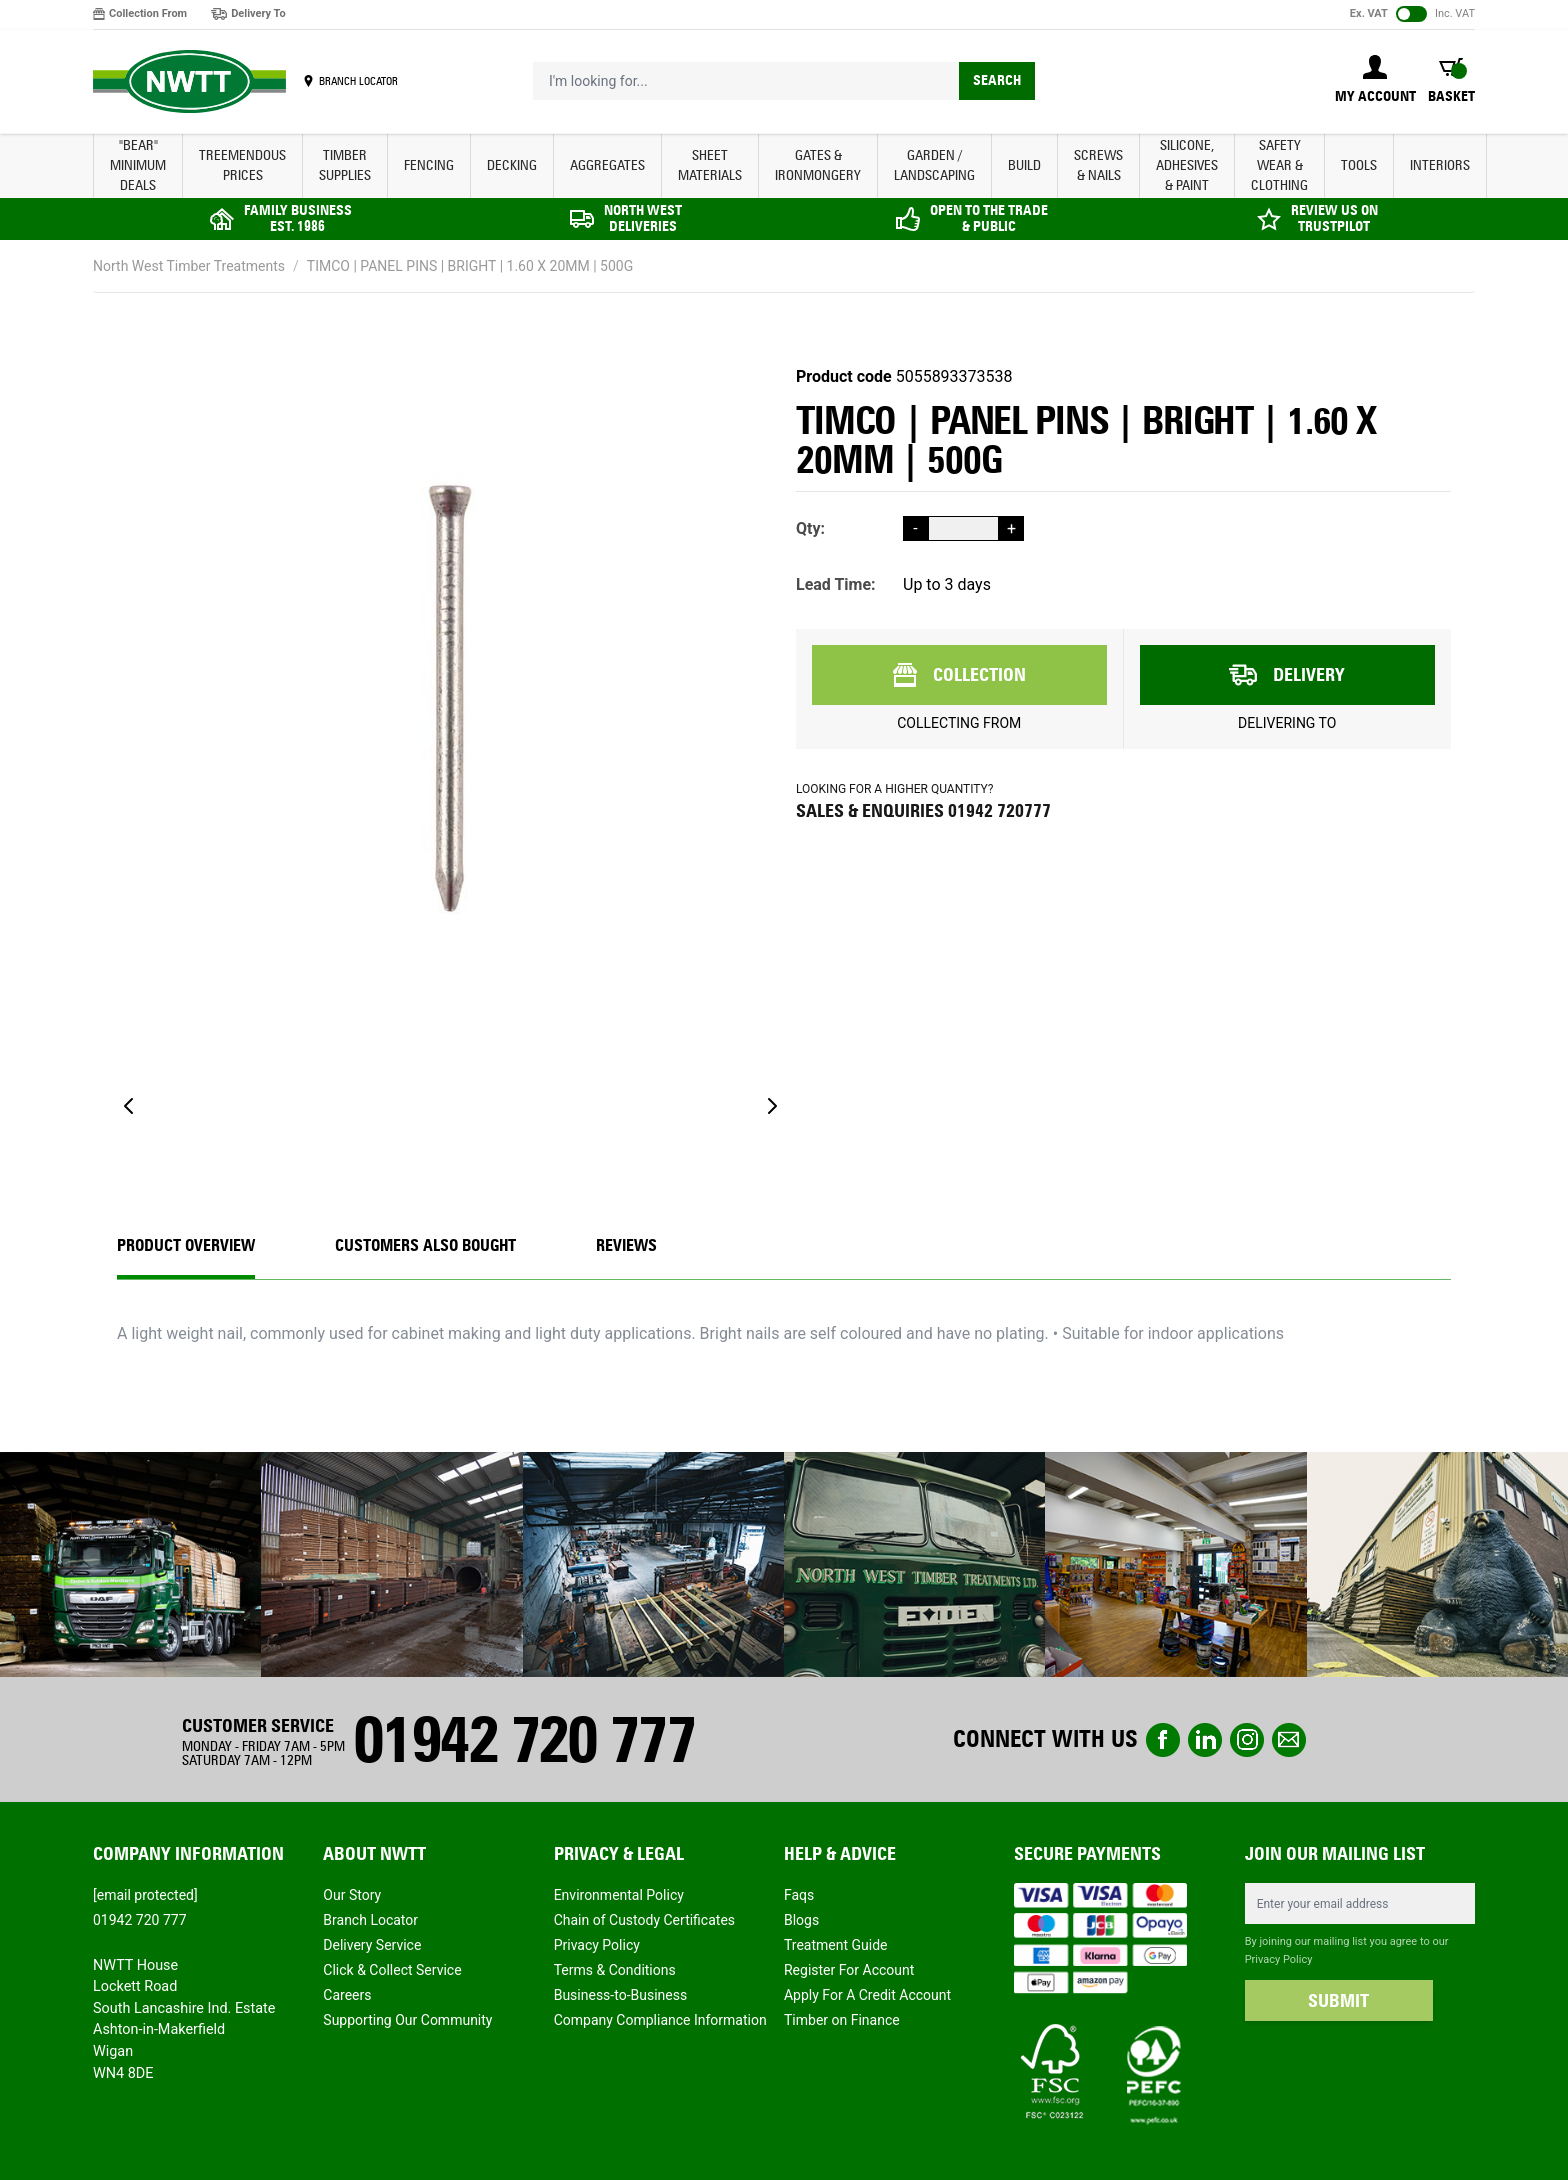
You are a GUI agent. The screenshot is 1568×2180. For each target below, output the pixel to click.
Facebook (1163, 1740)
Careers (347, 1995)
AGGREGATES (607, 165)
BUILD (1024, 165)
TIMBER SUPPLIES (345, 165)
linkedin (1205, 1740)
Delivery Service (372, 1945)
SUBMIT (1338, 2001)
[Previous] (129, 1106)
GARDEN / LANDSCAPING (934, 165)
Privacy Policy (597, 1945)
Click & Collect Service (392, 1970)
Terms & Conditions (615, 1970)
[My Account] (1375, 81)
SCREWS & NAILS (1098, 165)
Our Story (352, 1895)
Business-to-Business (621, 1995)
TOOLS (1359, 165)
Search (997, 80)
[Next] (772, 1106)
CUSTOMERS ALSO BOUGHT (425, 1245)
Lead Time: (836, 584)
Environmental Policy (619, 1895)
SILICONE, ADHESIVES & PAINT (1187, 165)
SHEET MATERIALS (710, 165)
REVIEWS (626, 1245)
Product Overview (186, 1245)
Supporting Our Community (407, 2020)
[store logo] (189, 82)
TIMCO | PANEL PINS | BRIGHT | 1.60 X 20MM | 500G (470, 266)
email (1289, 1740)
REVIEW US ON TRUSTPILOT (1334, 218)
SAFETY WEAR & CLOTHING (1279, 165)
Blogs (801, 1920)
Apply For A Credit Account (867, 1995)
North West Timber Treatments (189, 266)
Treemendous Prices (242, 165)
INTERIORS (1440, 165)
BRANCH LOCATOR (358, 81)
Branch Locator (370, 1920)
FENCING (429, 165)
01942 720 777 (524, 1739)
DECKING (512, 165)
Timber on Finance (842, 2020)
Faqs (799, 1895)
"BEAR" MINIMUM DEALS (138, 165)
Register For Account (849, 1970)
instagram (1247, 1740)
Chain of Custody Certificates (644, 1920)
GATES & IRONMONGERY (818, 165)
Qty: (810, 528)
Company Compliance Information (660, 2020)
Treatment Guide (836, 1945)
